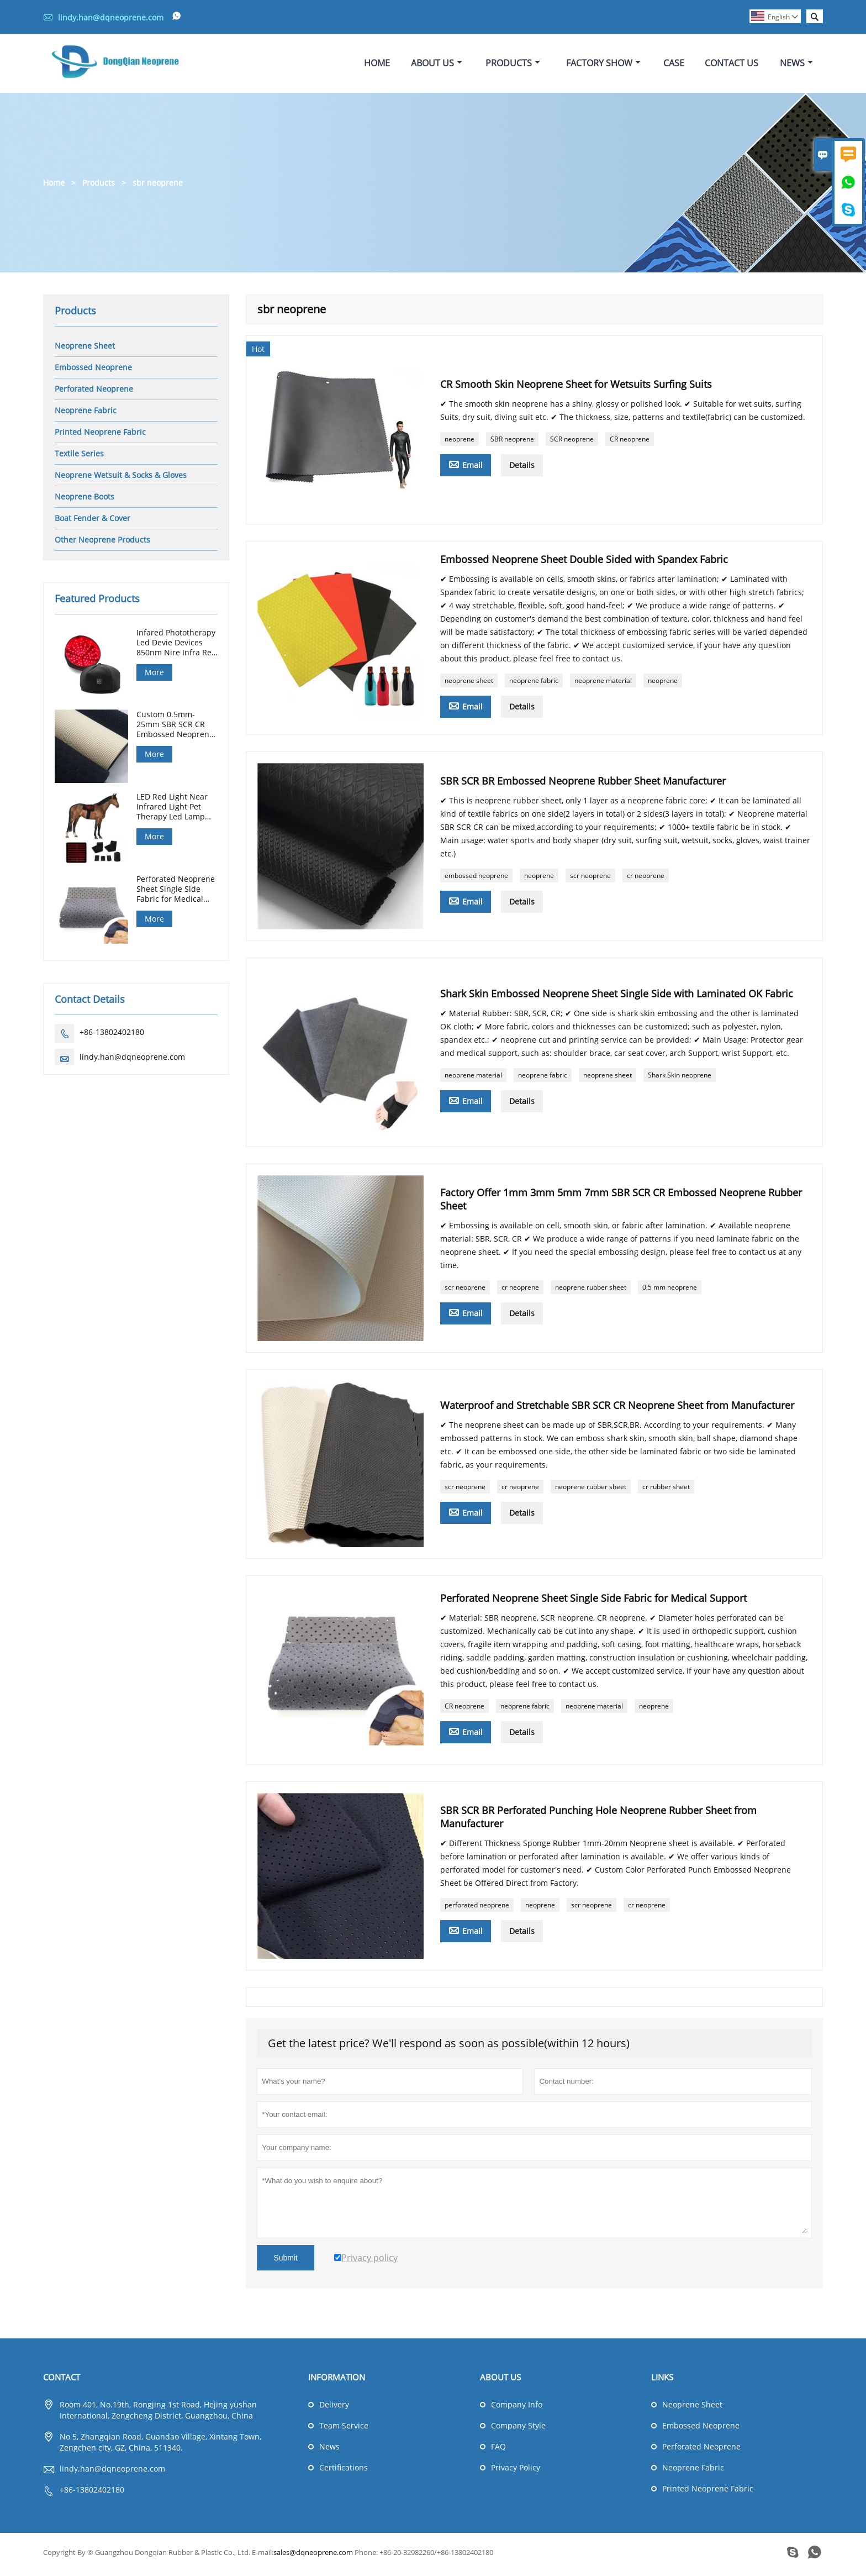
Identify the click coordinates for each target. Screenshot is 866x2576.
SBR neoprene (512, 443)
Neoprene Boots (84, 500)
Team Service (343, 2430)
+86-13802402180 (112, 1036)
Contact (61, 2381)
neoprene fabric (533, 685)
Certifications (343, 2472)
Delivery (334, 2409)
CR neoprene (630, 443)
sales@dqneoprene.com (313, 2557)
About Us (436, 65)
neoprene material (603, 685)
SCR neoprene (572, 443)
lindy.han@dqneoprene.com (110, 17)
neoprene (459, 443)
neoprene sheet (469, 685)
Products (512, 65)
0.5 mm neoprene (669, 1291)
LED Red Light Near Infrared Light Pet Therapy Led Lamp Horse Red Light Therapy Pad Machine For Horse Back (176, 811)
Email (465, 468)
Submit (285, 2262)
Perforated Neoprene (94, 392)
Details (522, 469)
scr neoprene (590, 880)
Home (377, 65)
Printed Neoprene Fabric (100, 435)
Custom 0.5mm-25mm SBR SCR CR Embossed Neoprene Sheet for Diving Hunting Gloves (175, 729)
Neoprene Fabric (86, 414)
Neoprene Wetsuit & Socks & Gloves (121, 479)
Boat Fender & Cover (92, 522)
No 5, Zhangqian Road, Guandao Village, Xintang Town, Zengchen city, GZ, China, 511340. (160, 2446)
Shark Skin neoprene (679, 1079)
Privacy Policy (515, 2472)
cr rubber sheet (666, 1491)
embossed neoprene (476, 880)
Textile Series (79, 457)
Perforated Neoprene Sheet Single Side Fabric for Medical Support (175, 893)
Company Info (516, 2409)
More (154, 676)
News (796, 65)
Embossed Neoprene (93, 371)
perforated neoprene (477, 1909)
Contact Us (731, 65)
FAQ (498, 2451)
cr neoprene (645, 880)
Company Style (518, 2430)
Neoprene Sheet (85, 349)
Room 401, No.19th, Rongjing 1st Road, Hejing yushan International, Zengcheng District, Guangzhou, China (158, 2414)
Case (673, 65)
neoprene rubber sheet (590, 1291)
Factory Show (603, 65)
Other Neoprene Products (102, 543)
